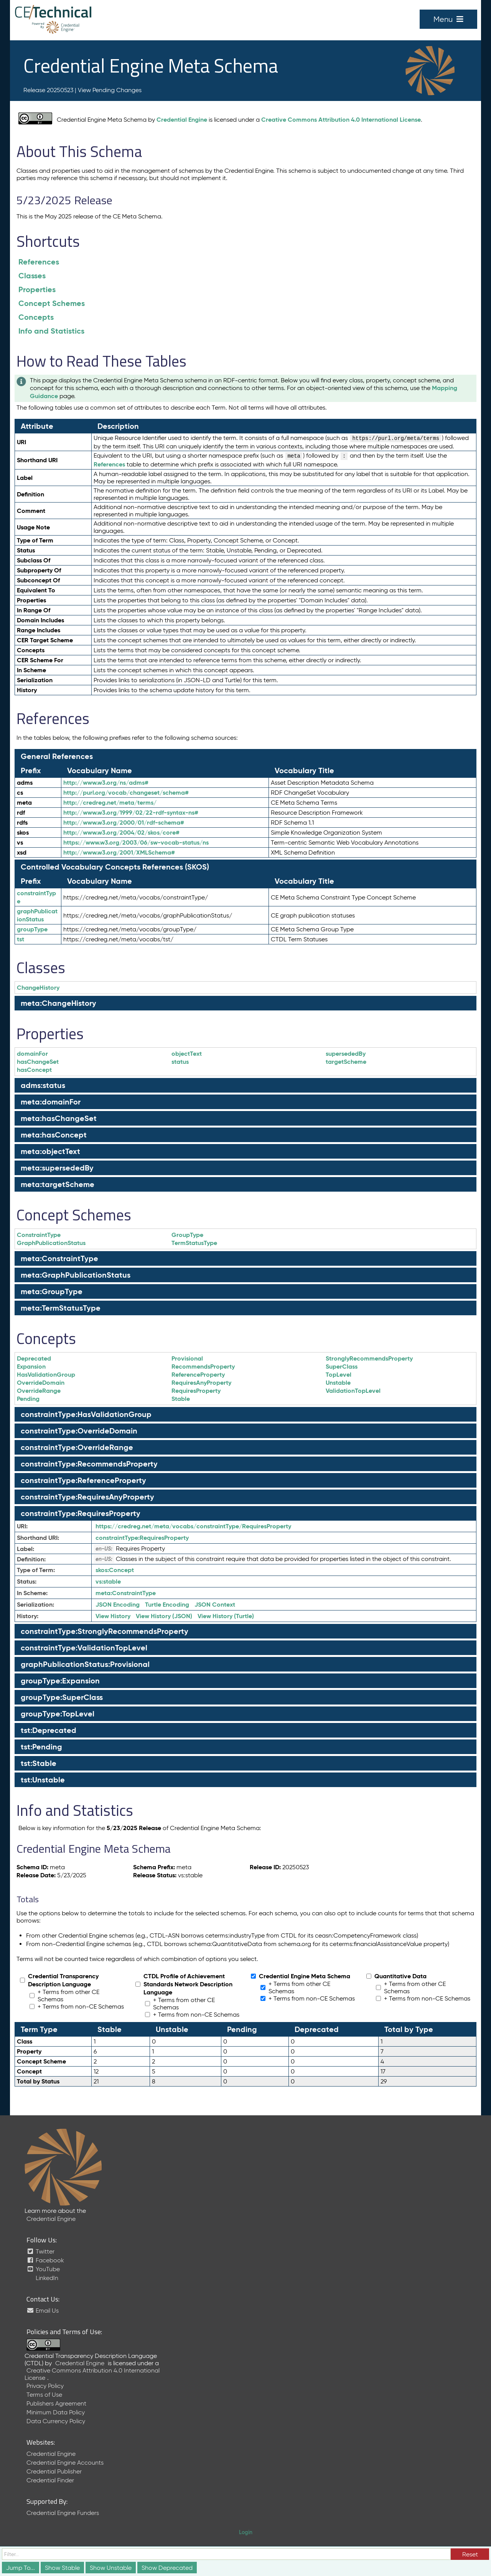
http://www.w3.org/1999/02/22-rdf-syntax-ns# (130, 813)
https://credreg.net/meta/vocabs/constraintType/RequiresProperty (193, 1526)
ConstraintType (39, 1235)
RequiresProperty (196, 1391)
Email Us (42, 2310)
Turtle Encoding (167, 1604)
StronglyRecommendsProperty (369, 1358)
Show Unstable (111, 2567)
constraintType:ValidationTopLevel (84, 1648)
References (38, 262)
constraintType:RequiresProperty (80, 1513)
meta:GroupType (51, 1291)
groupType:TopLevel (57, 1714)
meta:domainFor (51, 1102)
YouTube (43, 2269)
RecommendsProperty (203, 1366)
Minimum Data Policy (55, 2412)
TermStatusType (194, 1243)
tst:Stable (38, 1763)
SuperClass (342, 1366)
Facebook (45, 2260)
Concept (115, 1570)
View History (113, 1616)
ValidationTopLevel (353, 1391)
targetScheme (346, 1062)
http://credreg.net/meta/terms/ (110, 803)
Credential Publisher (54, 2471)
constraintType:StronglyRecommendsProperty (104, 1631)
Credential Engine (182, 120)
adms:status (43, 1085)
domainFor (32, 1054)
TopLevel (338, 1375)
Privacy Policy (45, 2385)
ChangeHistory (38, 988)
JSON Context (214, 1604)
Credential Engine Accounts (65, 2462)
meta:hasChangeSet (59, 1118)
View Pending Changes (110, 90)
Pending (28, 1399)
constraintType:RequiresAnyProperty (87, 1497)
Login (245, 2532)
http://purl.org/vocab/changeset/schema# (126, 793)
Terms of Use (44, 2394)
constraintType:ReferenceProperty (83, 1480)
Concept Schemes (51, 303)
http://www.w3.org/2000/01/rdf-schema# (123, 822)
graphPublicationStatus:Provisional (85, 1664)
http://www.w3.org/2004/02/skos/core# (121, 832)
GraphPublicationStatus (51, 1243)
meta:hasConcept (54, 1135)
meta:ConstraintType (59, 1258)
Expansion (31, 1366)
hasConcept (34, 1070)
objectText (186, 1054)
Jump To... (20, 2567)
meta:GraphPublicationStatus (75, 1275)
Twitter (40, 2251)
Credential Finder (50, 2480)
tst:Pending (41, 1747)
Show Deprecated (167, 2567)
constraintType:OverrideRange (77, 1447)
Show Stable (62, 2567)
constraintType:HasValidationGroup (86, 1414)
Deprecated (34, 1358)
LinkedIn (46, 2278)
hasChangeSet (38, 1062)
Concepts (36, 317)
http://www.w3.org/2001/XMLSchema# (119, 852)
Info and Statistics (51, 331)
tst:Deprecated (48, 1730)
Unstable (338, 1383)
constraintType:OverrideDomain (79, 1431)
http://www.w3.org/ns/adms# (105, 783)
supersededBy (346, 1054)
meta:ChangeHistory (58, 1003)
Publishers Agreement (56, 2403)
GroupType (187, 1235)
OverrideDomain (40, 1383)
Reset (470, 2554)
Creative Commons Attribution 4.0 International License (341, 120)
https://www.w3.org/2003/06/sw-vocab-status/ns (136, 842)
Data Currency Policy (55, 2421)
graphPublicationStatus (37, 915)
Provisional (187, 1358)
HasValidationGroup (46, 1375)
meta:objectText (50, 1151)
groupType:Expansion (60, 1681)
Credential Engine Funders (62, 2512)
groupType (32, 929)
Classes (32, 276)
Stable (180, 1399)
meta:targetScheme (57, 1184)
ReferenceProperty (198, 1375)
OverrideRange (39, 1391)
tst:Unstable (43, 1780)
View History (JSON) (164, 1616)
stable (108, 1581)
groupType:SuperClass (62, 1697)
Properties (37, 289)
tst (20, 939)
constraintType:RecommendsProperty (89, 1464)
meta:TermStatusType (61, 1308)
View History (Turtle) (226, 1616)
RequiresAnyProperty (201, 1383)
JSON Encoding (118, 1604)
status (180, 1062)
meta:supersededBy (57, 1168)
